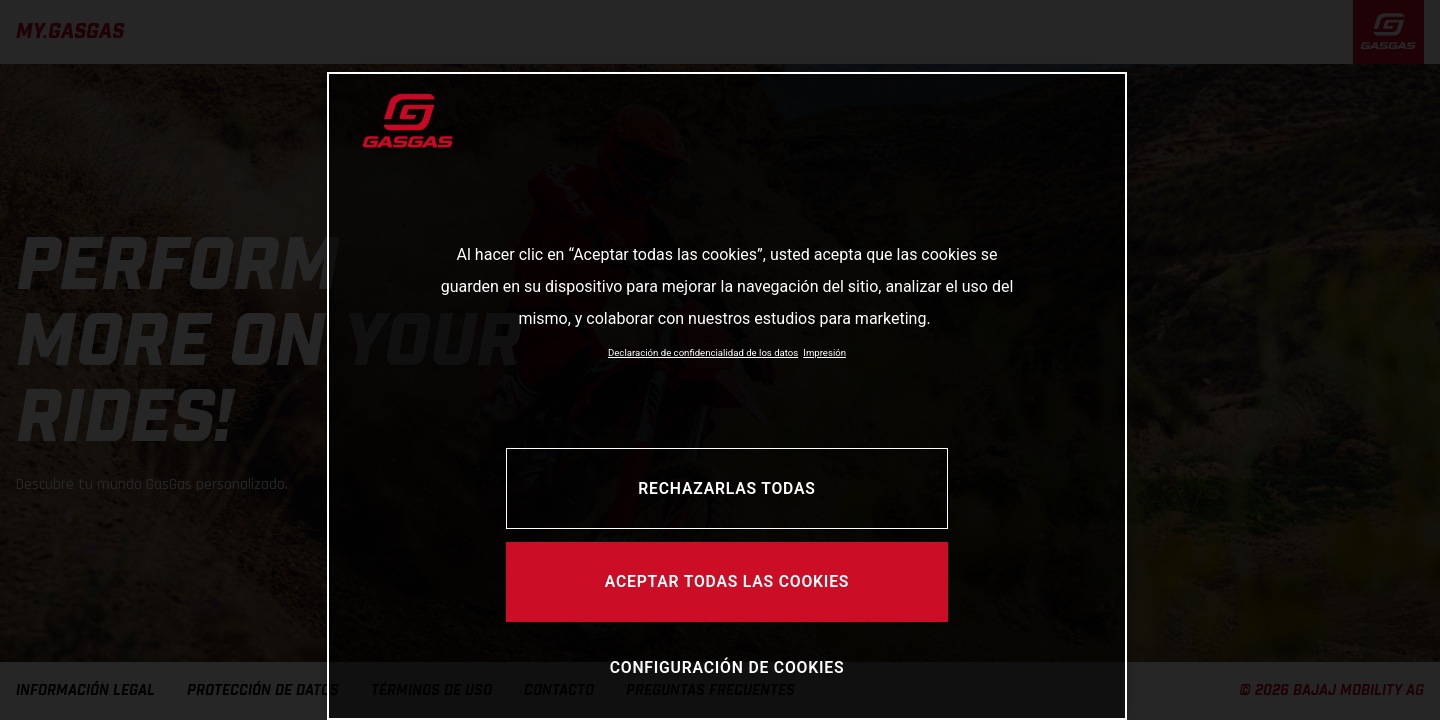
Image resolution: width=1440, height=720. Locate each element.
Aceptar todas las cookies (727, 581)
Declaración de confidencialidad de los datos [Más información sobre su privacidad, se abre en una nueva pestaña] (703, 352)
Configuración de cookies (727, 667)
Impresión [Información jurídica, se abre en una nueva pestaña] (824, 352)
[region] (727, 396)
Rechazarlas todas (726, 488)
